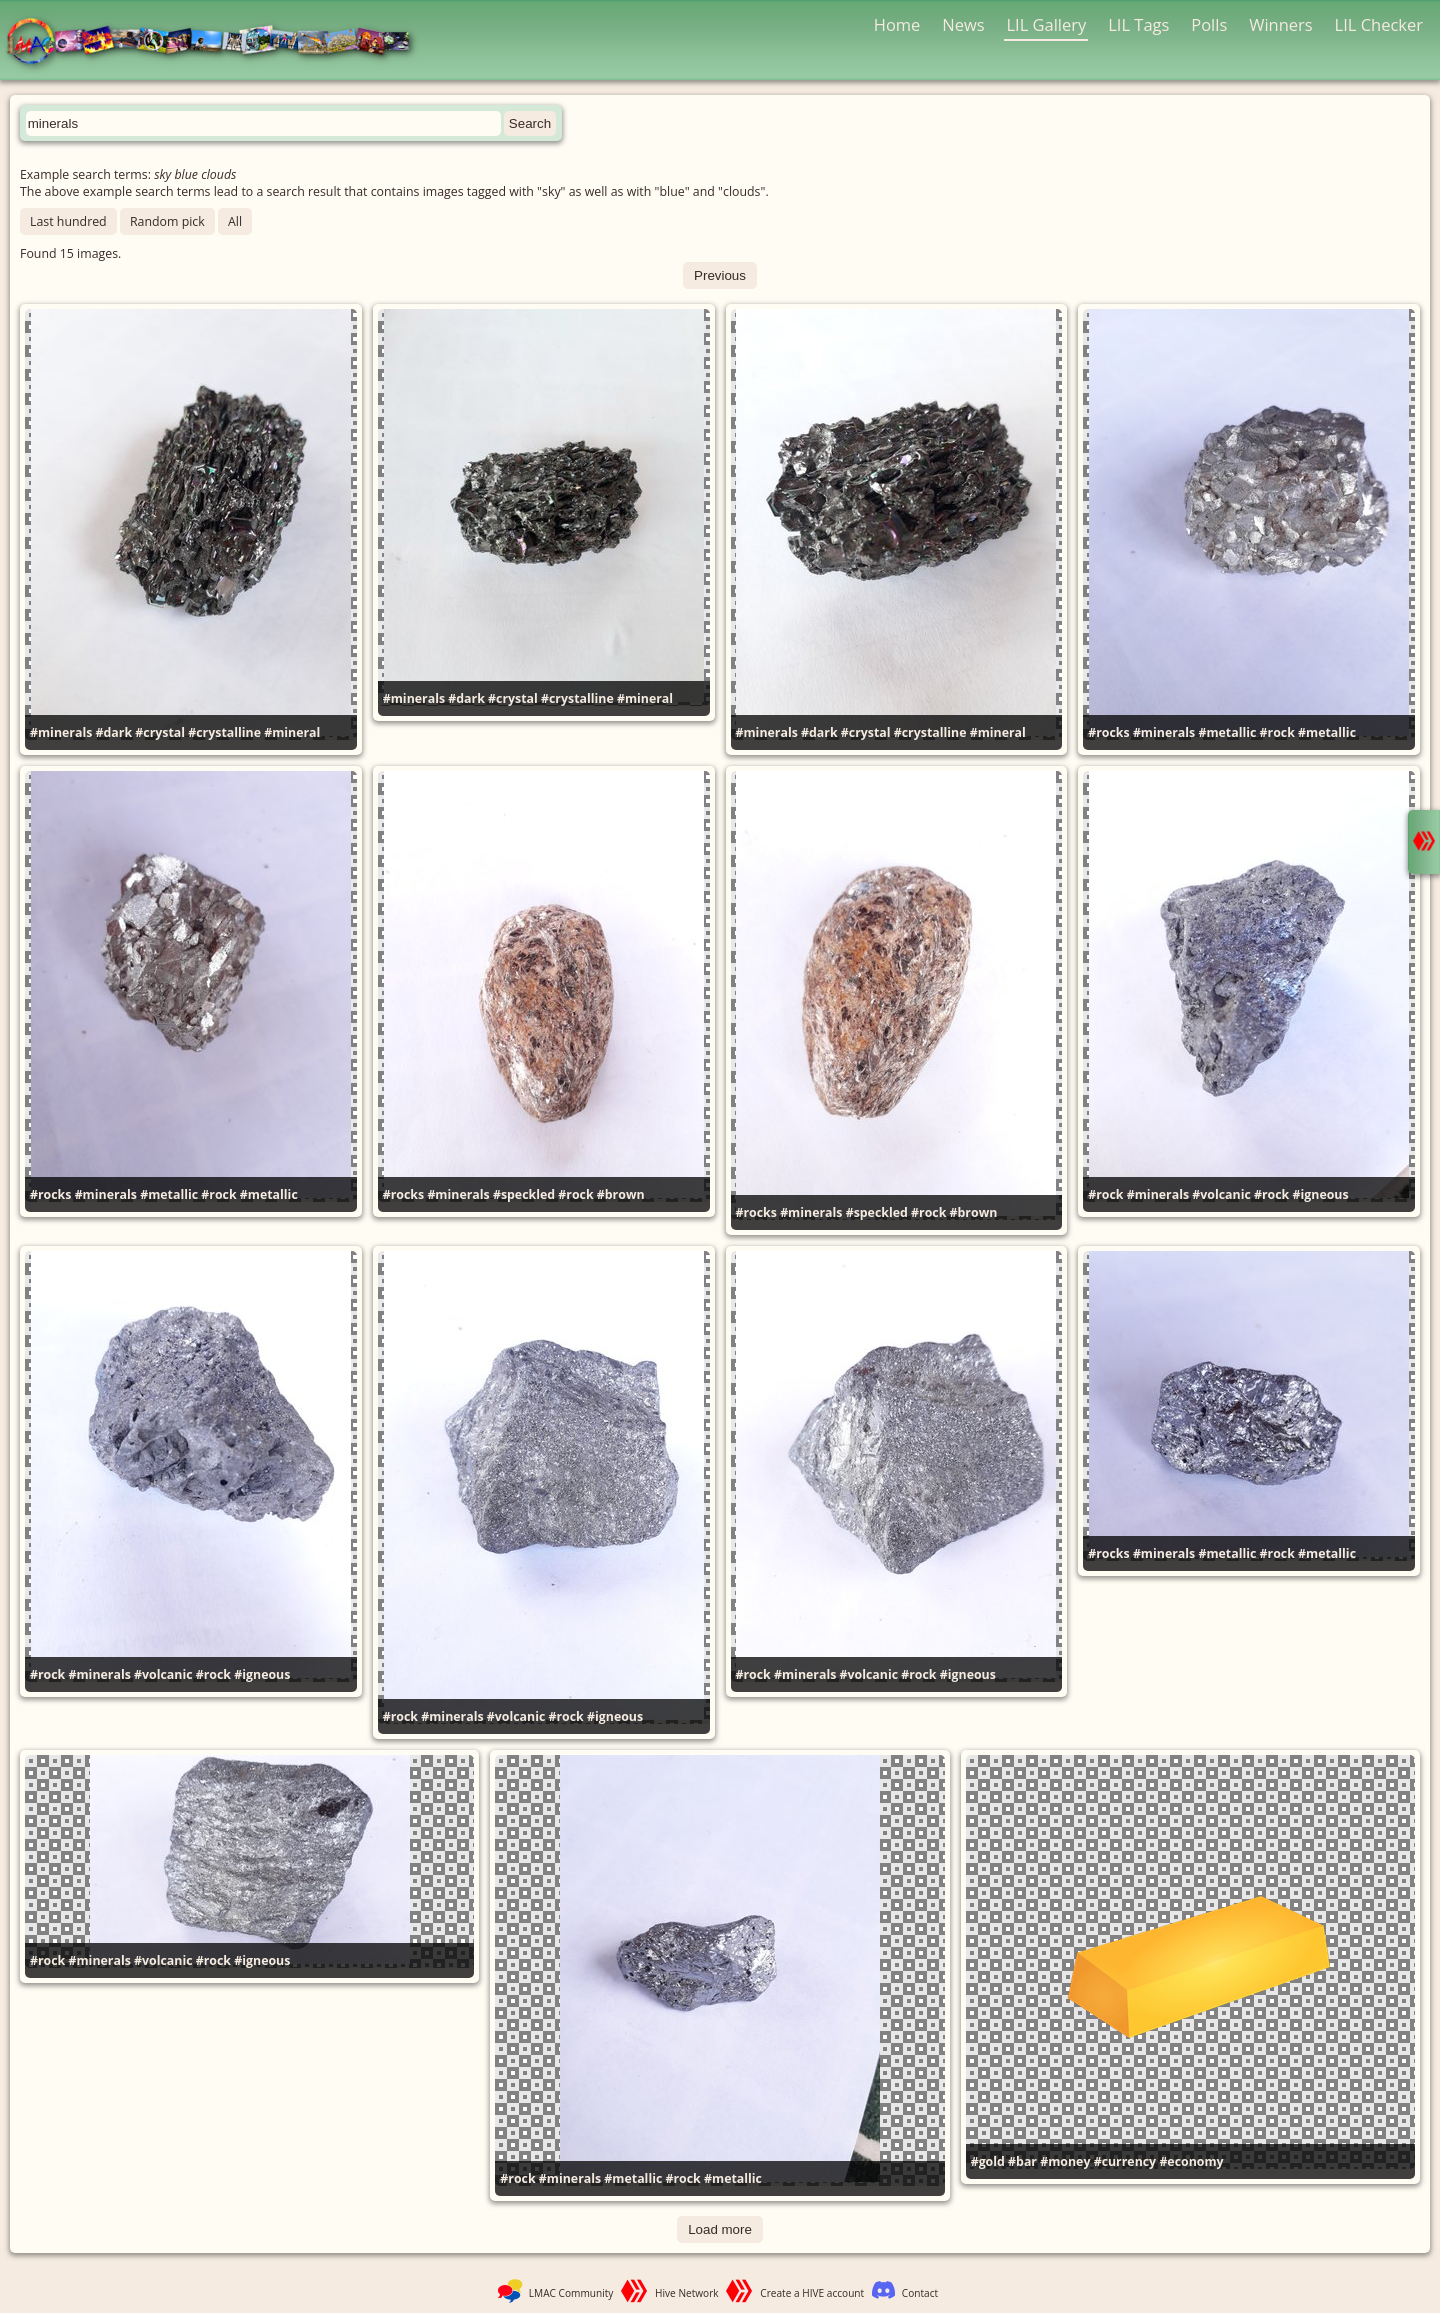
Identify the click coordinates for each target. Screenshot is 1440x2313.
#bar (1022, 2161)
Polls (1209, 24)
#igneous (1321, 1194)
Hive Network (687, 2293)
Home (897, 24)
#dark (114, 732)
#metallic (1227, 732)
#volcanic (1221, 1194)
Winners (1281, 24)
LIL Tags (1138, 24)
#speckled (524, 1194)
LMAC (217, 42)
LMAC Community (571, 2293)
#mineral (292, 732)
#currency (1125, 2161)
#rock (1277, 732)
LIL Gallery (1046, 24)
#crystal (160, 732)
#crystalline (224, 732)
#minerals (61, 732)
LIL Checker (1379, 24)
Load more (720, 2229)
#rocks (1108, 732)
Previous (720, 275)
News (963, 24)
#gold (988, 2161)
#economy (1191, 2161)
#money (1065, 2161)
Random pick (167, 221)
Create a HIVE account (812, 2293)
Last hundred (68, 221)
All (235, 221)
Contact (920, 2293)
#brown (621, 1194)
